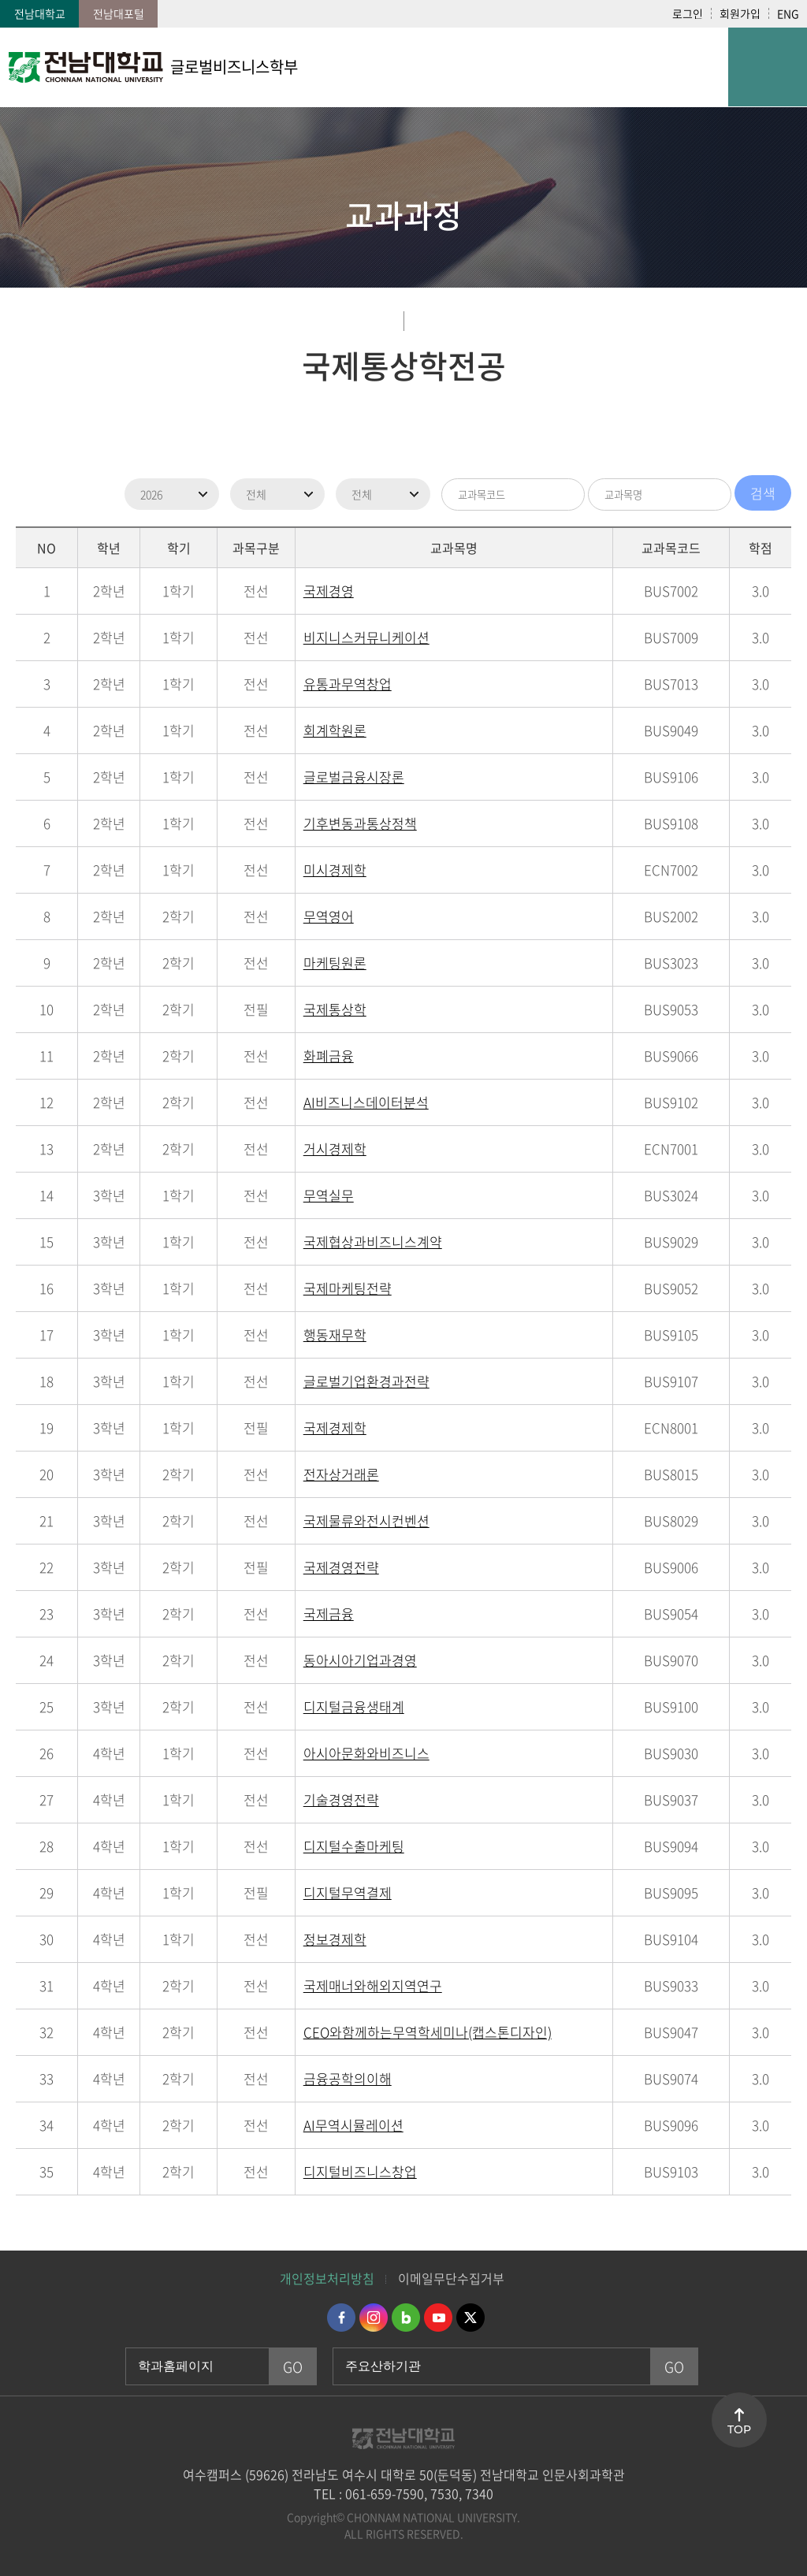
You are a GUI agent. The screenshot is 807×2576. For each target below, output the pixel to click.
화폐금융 (328, 1055)
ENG (788, 13)
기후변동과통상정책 (360, 823)
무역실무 (328, 1195)
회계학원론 (334, 730)
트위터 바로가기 (470, 2317)
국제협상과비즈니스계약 (372, 1241)
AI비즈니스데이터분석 (366, 1102)
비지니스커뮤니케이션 (366, 637)
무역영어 (328, 916)
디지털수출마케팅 (353, 1846)
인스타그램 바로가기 (373, 2317)
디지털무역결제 (347, 1892)
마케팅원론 (334, 962)
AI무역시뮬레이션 (353, 2125)
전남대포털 (118, 13)
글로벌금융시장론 (353, 776)
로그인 (687, 13)
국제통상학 (334, 1009)
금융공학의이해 (347, 2078)
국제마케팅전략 (347, 1288)
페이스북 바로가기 (341, 2317)
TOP (739, 2429)
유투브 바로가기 (438, 2317)
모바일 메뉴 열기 (767, 67)
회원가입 (740, 13)
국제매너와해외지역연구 (372, 1985)
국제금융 (328, 1613)
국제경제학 (334, 1427)
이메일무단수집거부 (451, 2278)
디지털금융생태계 (353, 1706)
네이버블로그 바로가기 (406, 2317)
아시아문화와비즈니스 (366, 1753)
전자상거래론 (341, 1474)
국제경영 (328, 590)
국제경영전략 (341, 1567)
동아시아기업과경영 (360, 1660)
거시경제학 (334, 1148)
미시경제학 (334, 869)
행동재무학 (334, 1334)
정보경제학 (334, 1939)
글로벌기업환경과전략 (366, 1381)
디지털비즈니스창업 (360, 2171)
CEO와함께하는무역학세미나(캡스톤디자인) (427, 2032)
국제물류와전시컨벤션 (366, 1520)
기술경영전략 (341, 1799)
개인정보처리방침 (327, 2278)
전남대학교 (39, 13)
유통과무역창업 (347, 683)
